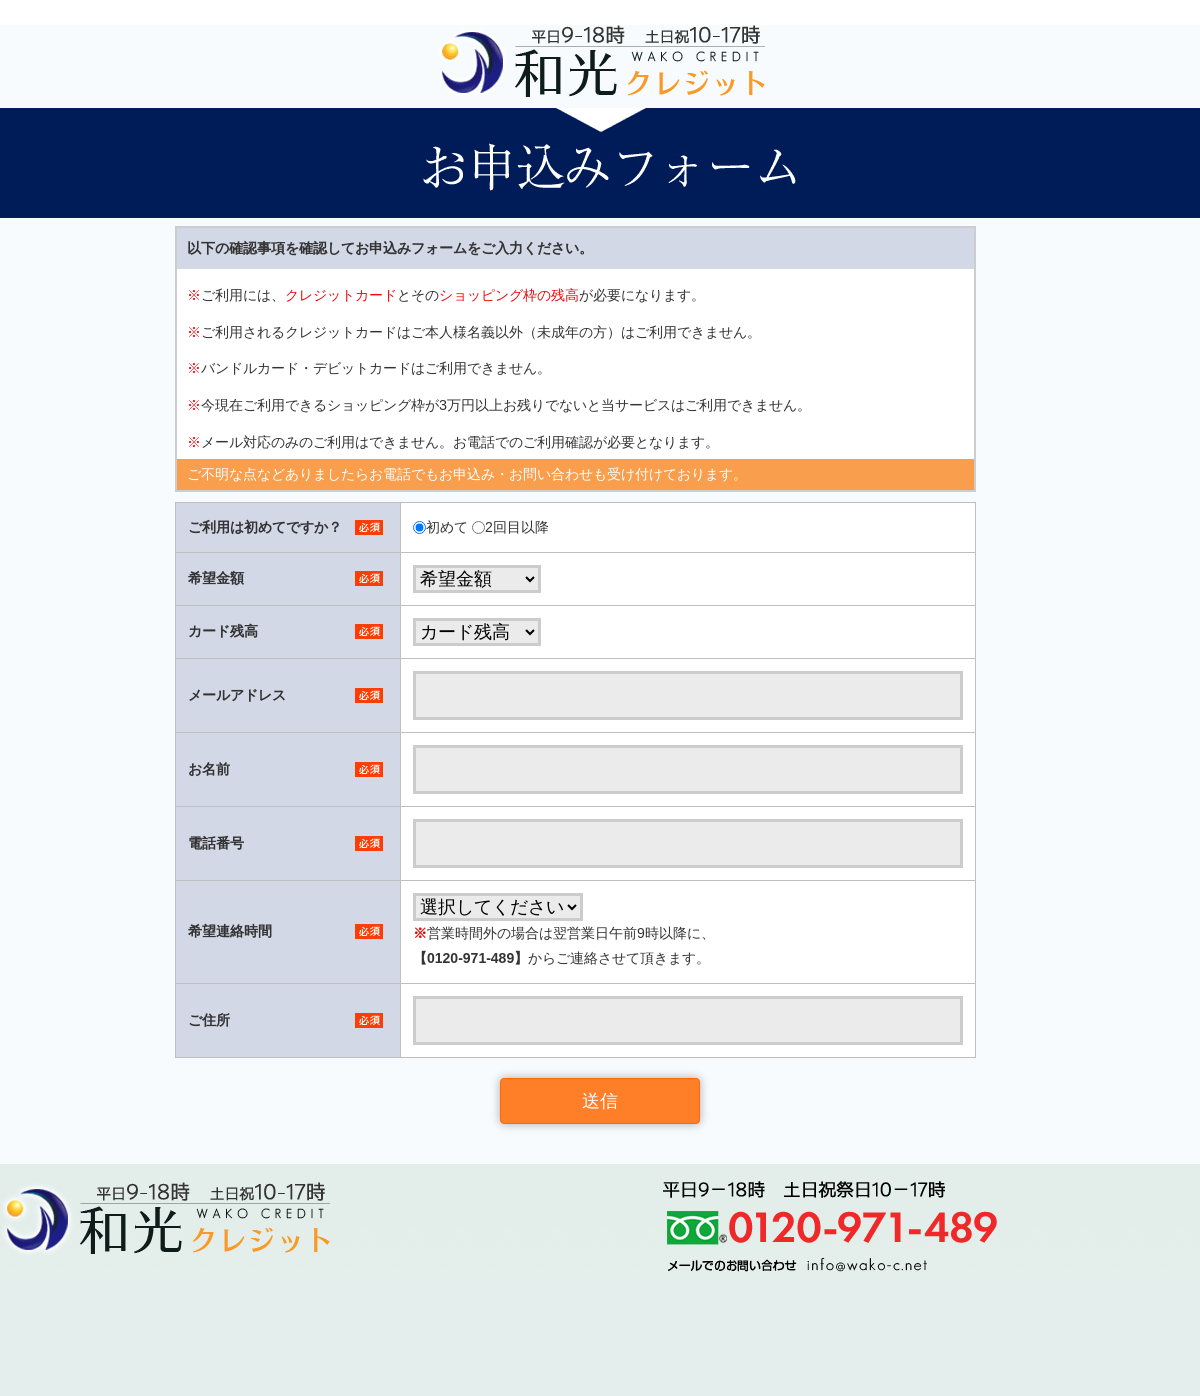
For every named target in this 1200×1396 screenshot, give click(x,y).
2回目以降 (517, 527)
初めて (447, 527)
